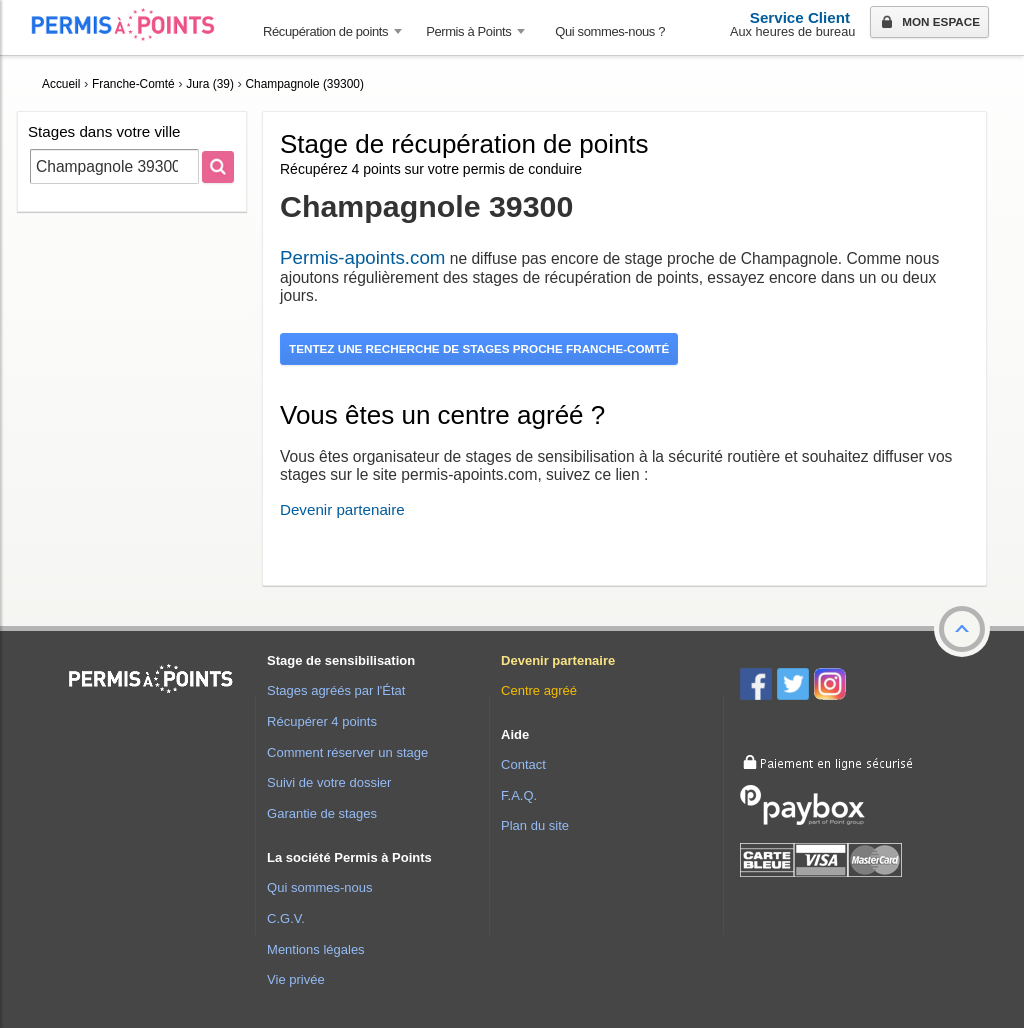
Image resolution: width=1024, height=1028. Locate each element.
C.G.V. (286, 918)
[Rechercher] (218, 167)
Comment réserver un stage (347, 752)
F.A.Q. (519, 795)
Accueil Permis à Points (133, 24)
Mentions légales (316, 949)
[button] (962, 629)
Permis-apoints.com (362, 257)
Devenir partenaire (342, 509)
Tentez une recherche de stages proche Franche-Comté (479, 348)
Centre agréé (539, 690)
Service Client (800, 17)
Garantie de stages (322, 813)
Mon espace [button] (928, 23)
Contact (523, 764)
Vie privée (296, 979)
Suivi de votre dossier (329, 782)
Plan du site (535, 825)
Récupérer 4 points (322, 721)
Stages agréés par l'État (336, 690)
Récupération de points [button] (325, 31)
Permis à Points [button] (468, 31)
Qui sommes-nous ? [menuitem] (610, 31)
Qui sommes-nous (319, 887)
